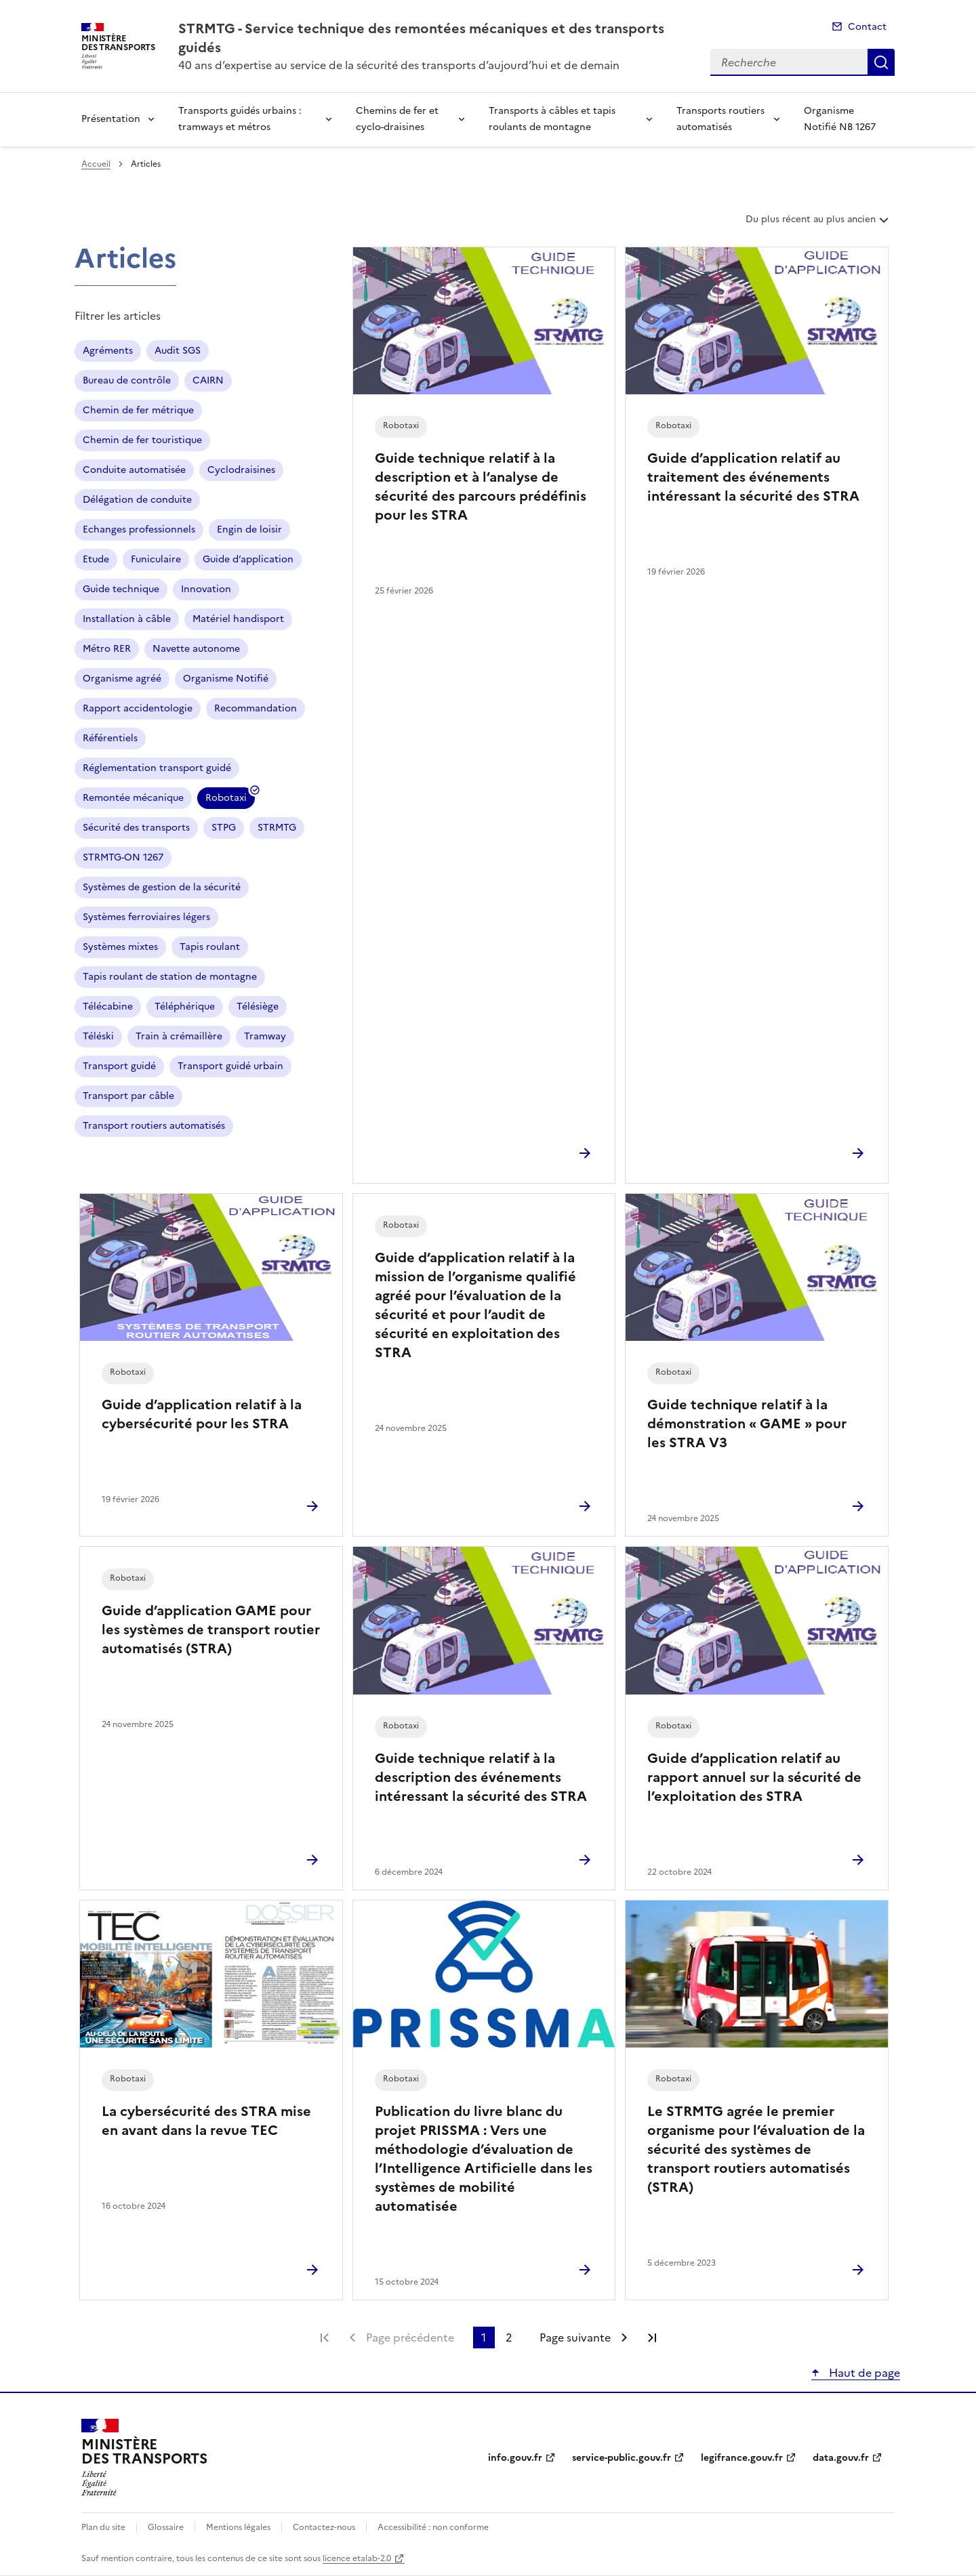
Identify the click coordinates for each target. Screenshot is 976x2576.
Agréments (108, 351)
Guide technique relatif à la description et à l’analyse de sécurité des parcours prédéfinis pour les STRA (480, 486)
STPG (223, 827)
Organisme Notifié (225, 678)
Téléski (98, 1036)
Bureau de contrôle (127, 380)
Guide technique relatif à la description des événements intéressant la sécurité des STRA (481, 1777)
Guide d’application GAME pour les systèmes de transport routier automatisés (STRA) (211, 1629)
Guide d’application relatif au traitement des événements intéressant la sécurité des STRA (753, 477)
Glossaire (166, 2527)
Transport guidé (119, 1066)
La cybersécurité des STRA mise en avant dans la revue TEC (206, 2120)
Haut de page (863, 2373)
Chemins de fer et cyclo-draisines (397, 119)
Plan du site (103, 2527)
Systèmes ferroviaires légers (146, 917)
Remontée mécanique (133, 798)
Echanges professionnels (139, 529)
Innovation (206, 589)
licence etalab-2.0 (357, 2558)
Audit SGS (178, 351)
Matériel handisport (238, 619)
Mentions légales (238, 2527)
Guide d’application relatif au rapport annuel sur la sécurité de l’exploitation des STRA (754, 1777)
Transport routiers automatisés (154, 1126)
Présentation (110, 119)
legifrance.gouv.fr (742, 2458)
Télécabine (108, 1006)
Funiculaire (156, 559)
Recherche (881, 62)
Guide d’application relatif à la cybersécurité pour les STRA (202, 1414)
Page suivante (575, 2337)
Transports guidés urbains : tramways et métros (240, 119)
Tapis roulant (210, 947)
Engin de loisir (249, 529)
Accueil (95, 164)
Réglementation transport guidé (157, 768)
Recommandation (255, 708)
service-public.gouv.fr (621, 2458)
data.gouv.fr (841, 2458)
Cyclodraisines (241, 470)
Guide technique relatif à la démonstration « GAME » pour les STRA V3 (747, 1423)
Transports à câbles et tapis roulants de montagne (552, 119)
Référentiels (110, 738)
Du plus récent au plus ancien (818, 224)
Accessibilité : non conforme (433, 2527)
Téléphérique (185, 1006)
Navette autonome (196, 649)
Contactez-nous (324, 2527)
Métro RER (107, 649)
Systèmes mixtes (120, 947)
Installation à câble (127, 619)
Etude (96, 559)
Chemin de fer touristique (142, 440)
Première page (325, 2337)
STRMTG (277, 827)
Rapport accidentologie (137, 708)
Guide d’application (248, 559)
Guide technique (121, 589)
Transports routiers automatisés (720, 119)
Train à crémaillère (179, 1036)
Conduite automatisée (134, 470)
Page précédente (410, 2337)
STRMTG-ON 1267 (123, 857)
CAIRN (208, 380)
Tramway (265, 1036)
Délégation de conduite (137, 500)
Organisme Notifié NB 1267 (840, 119)
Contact (867, 27)
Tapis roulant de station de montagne (170, 977)
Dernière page (652, 2337)
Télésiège (258, 1006)
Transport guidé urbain (230, 1066)
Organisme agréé (122, 678)
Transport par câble (128, 1096)
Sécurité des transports (136, 827)
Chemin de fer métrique (138, 410)
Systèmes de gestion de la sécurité (162, 887)
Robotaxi (226, 800)
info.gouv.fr (515, 2458)
